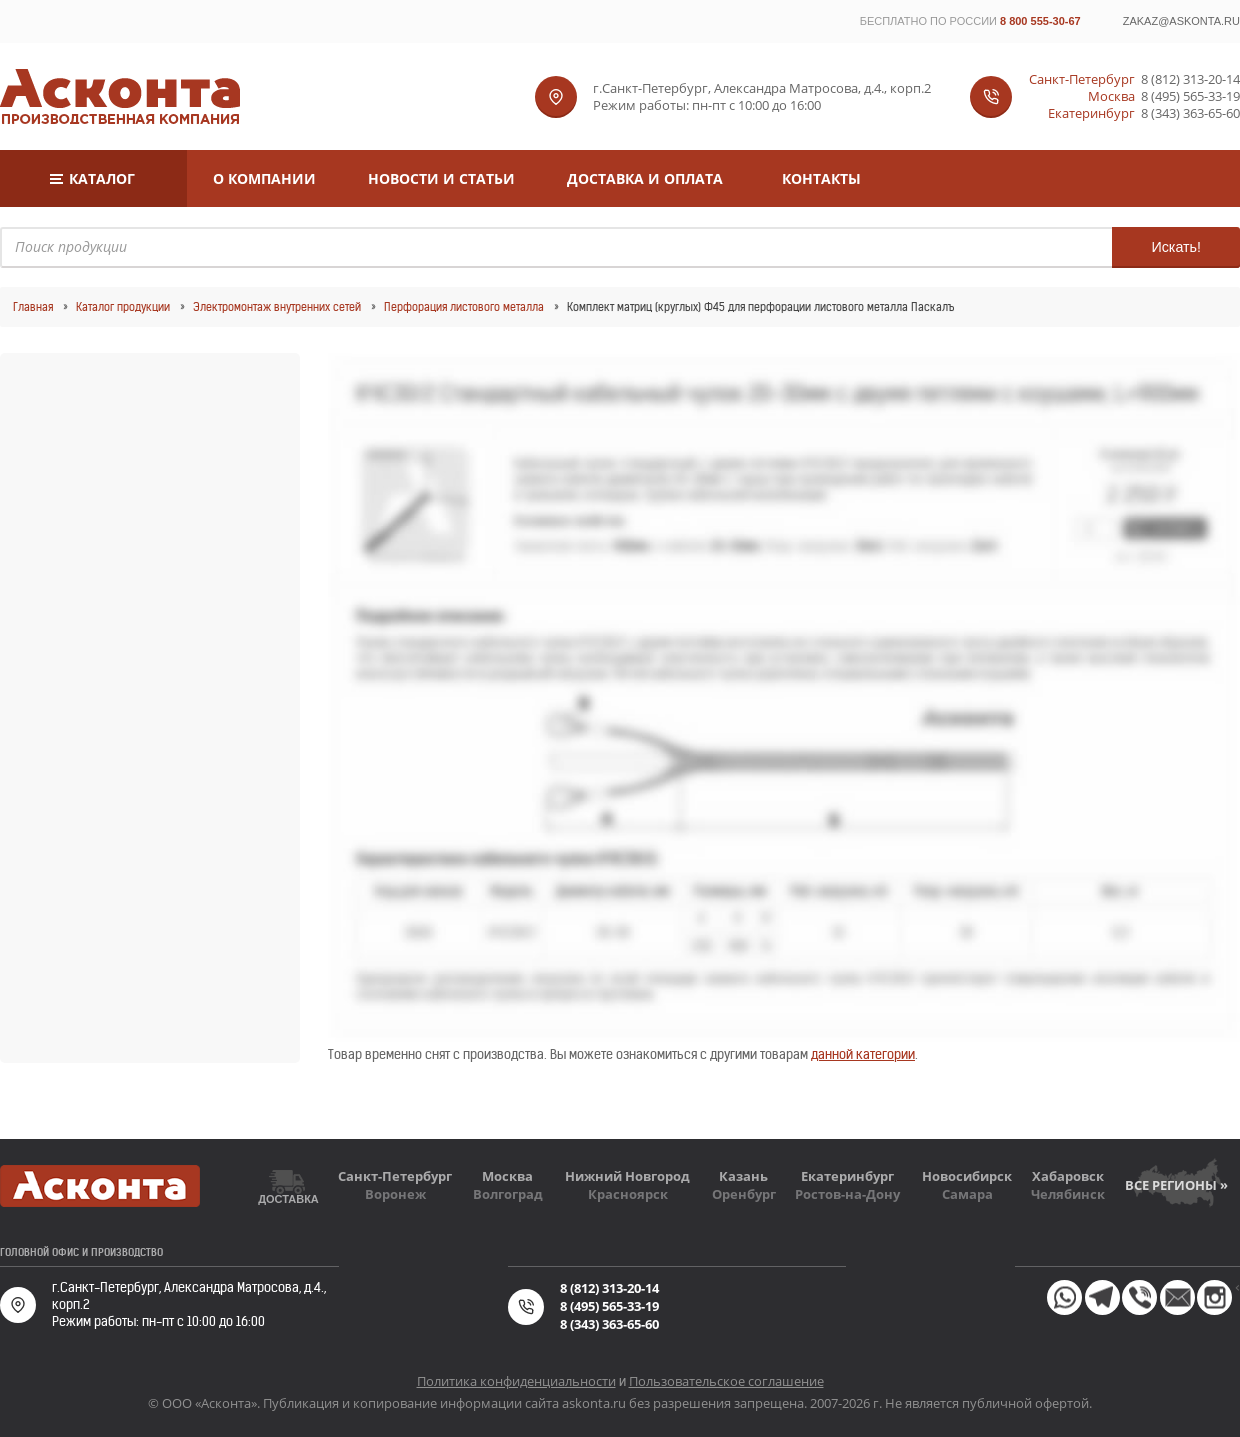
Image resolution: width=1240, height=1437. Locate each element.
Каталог (102, 178)
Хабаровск (1068, 1176)
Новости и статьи (441, 178)
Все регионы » (1176, 1185)
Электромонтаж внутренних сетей (277, 307)
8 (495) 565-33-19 (1190, 96)
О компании (264, 178)
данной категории (863, 1054)
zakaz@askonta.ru (1181, 21)
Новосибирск (967, 1176)
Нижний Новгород (627, 1176)
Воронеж (395, 1194)
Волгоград (508, 1194)
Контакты (821, 178)
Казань (743, 1176)
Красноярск (628, 1194)
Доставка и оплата (645, 178)
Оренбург (744, 1194)
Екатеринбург (847, 1176)
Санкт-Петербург (395, 1176)
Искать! (1176, 247)
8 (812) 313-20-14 (1190, 79)
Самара (967, 1194)
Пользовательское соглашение (726, 1381)
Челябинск (1068, 1194)
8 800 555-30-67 (1040, 21)
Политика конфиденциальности (516, 1381)
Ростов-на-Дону (847, 1194)
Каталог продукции (123, 307)
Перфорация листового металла (464, 307)
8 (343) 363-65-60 (1190, 113)
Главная (33, 307)
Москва (507, 1176)
